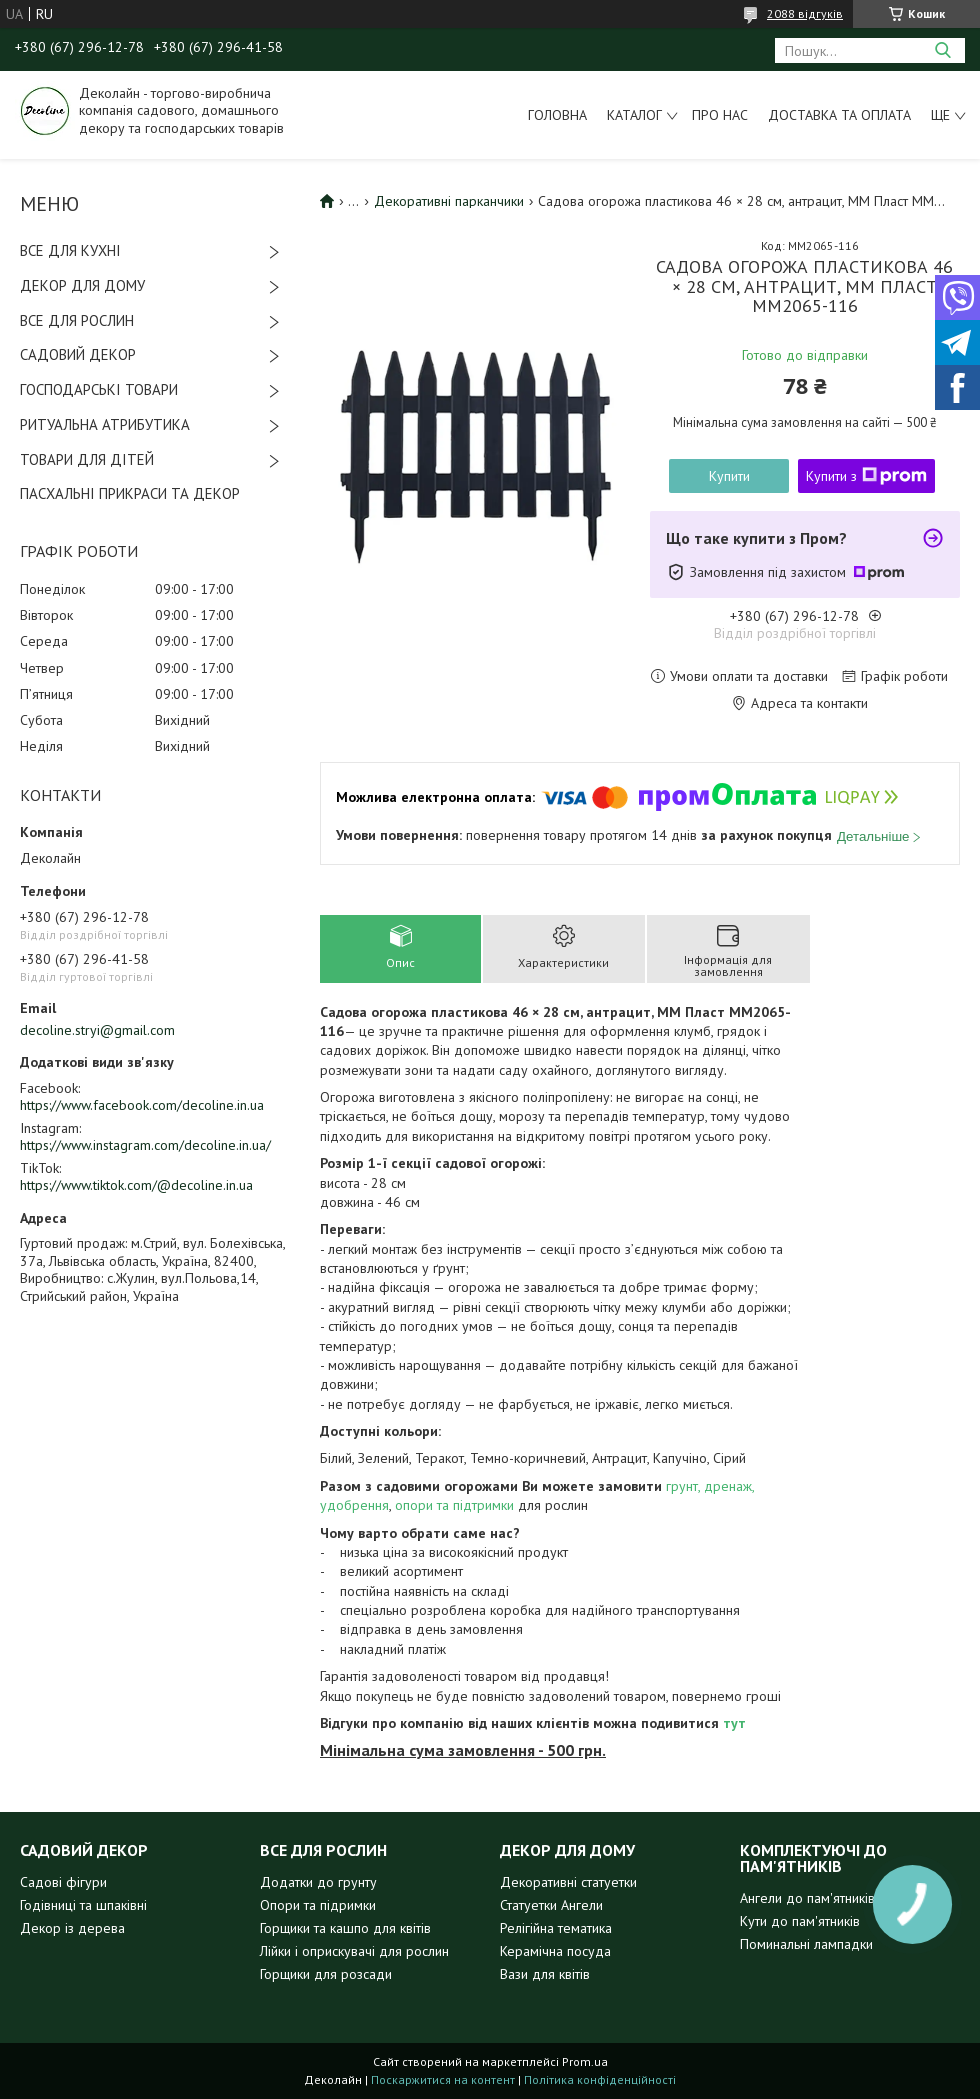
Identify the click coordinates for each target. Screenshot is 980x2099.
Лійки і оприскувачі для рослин (354, 1951)
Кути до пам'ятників (800, 1921)
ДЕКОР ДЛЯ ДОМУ (82, 285)
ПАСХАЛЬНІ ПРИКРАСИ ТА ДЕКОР (130, 493)
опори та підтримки (454, 1505)
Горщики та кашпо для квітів (345, 1928)
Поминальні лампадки (806, 1944)
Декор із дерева (72, 1928)
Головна (557, 115)
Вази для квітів (545, 1974)
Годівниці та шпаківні (83, 1905)
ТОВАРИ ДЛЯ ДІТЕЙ (87, 459)
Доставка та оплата (839, 115)
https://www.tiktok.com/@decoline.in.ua (136, 1185)
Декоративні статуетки (568, 1882)
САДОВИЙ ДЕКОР (78, 354)
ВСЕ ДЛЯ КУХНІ (70, 250)
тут (734, 1723)
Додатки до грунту (318, 1882)
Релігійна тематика (556, 1928)
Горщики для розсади (326, 1974)
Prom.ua (585, 2061)
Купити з (866, 476)
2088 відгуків (805, 13)
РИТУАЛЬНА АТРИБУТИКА (105, 424)
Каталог (634, 115)
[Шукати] (942, 50)
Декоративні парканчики (449, 201)
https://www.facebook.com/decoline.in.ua (142, 1105)
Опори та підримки (318, 1905)
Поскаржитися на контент (443, 2079)
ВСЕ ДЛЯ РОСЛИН (77, 320)
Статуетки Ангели (551, 1905)
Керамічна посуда (555, 1951)
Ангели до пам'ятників (807, 1898)
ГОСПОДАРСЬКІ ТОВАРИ (99, 389)
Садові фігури (63, 1882)
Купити (729, 476)
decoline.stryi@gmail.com (97, 1030)
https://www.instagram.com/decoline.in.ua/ (145, 1145)
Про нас (720, 115)
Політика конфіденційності (600, 2079)
